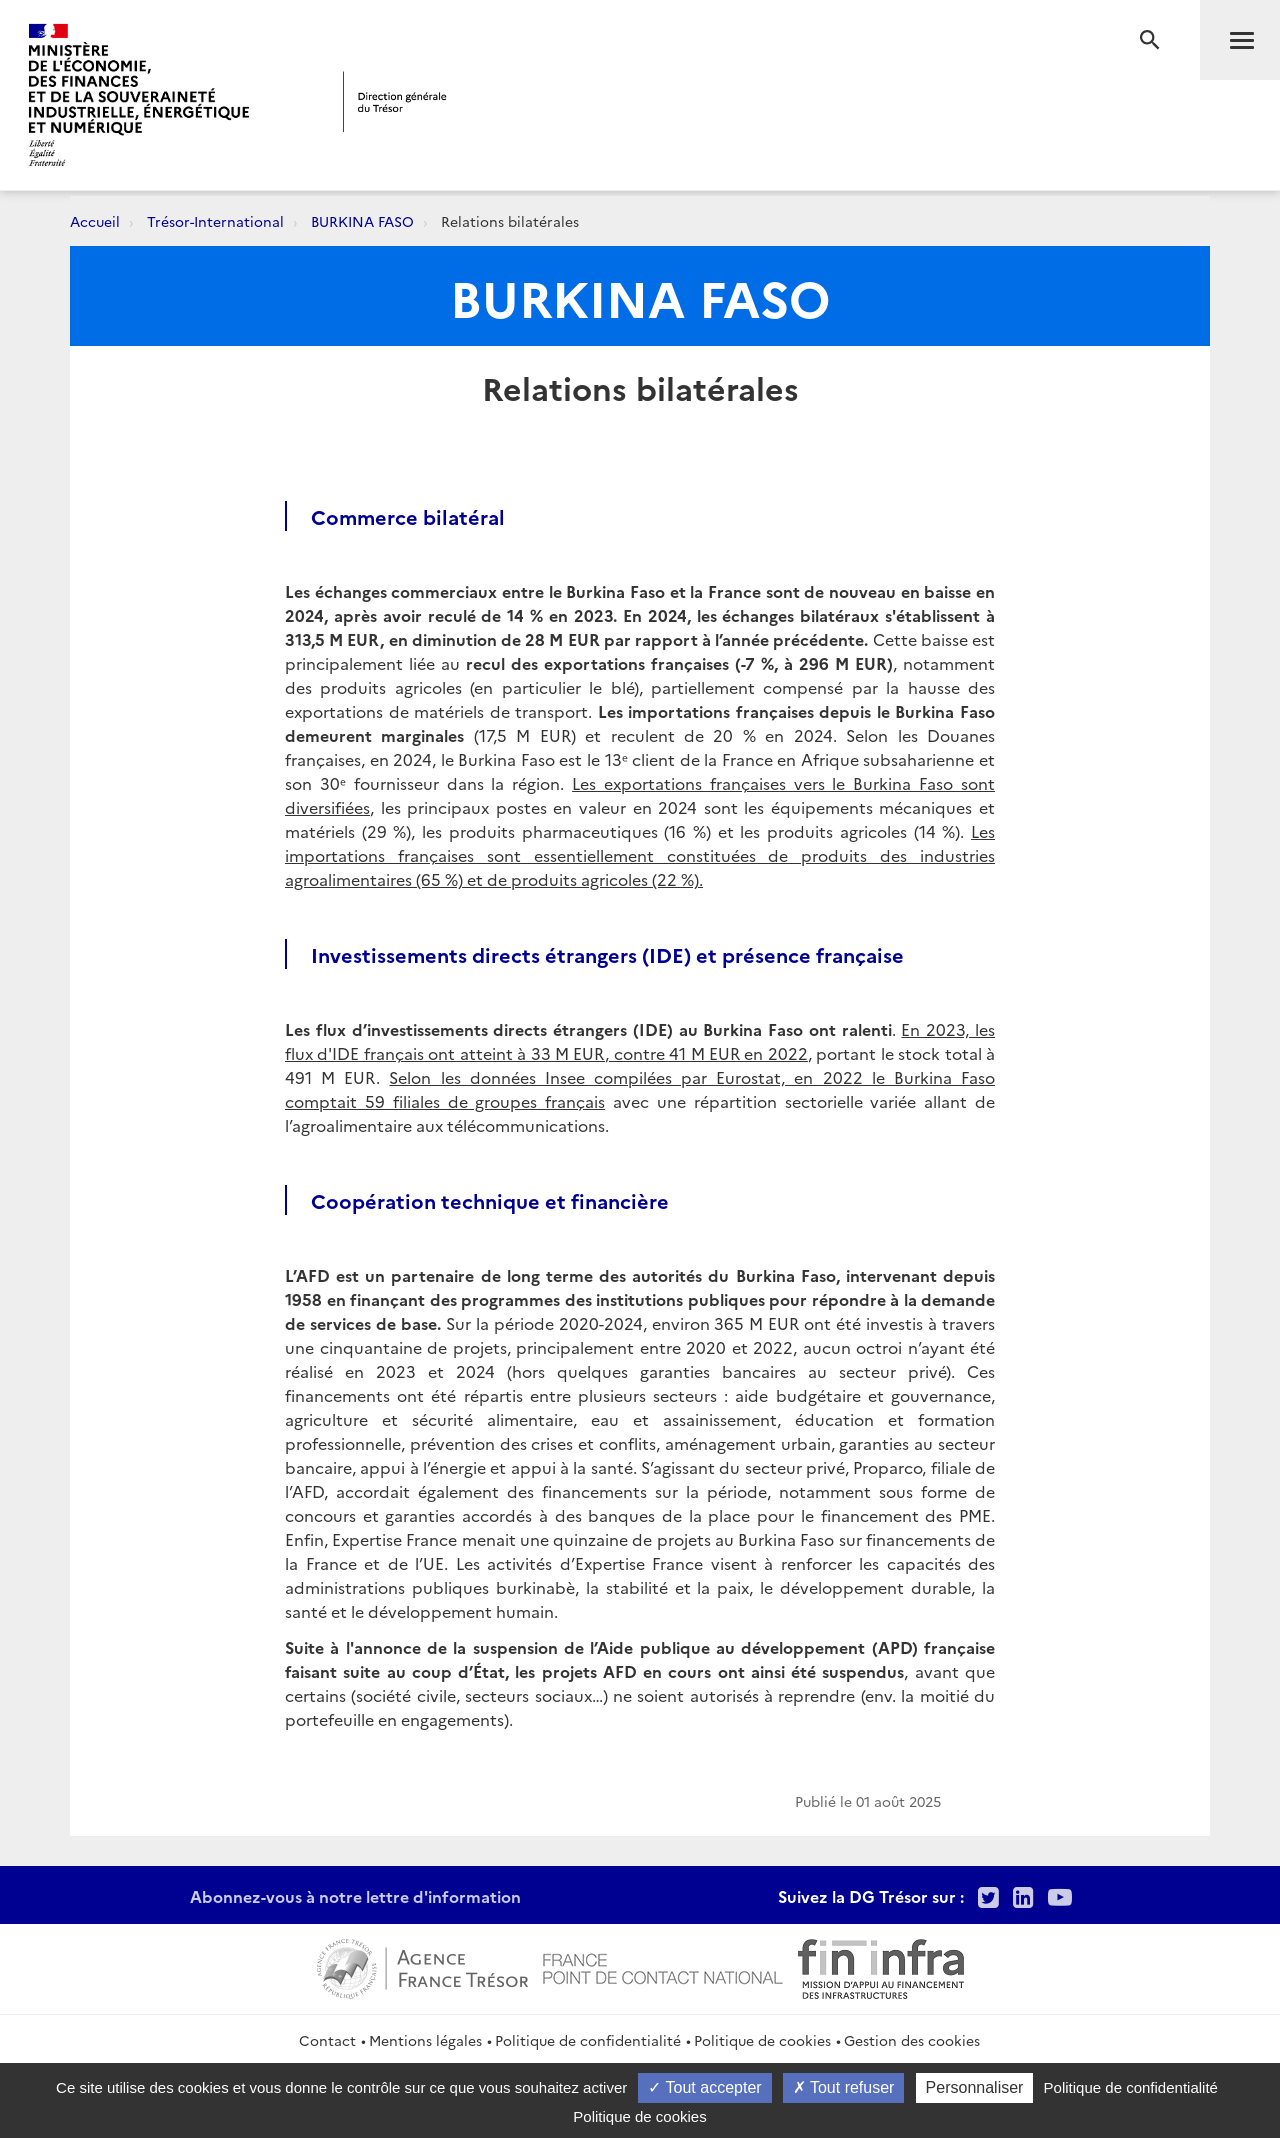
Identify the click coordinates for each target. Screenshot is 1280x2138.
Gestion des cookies (912, 2040)
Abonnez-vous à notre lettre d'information (355, 1896)
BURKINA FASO (362, 221)
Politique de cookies (762, 2040)
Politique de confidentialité (588, 2040)
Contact (327, 2040)
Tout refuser (844, 2087)
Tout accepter (704, 2087)
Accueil (95, 221)
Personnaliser (975, 2087)
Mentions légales (425, 2040)
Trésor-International (215, 221)
